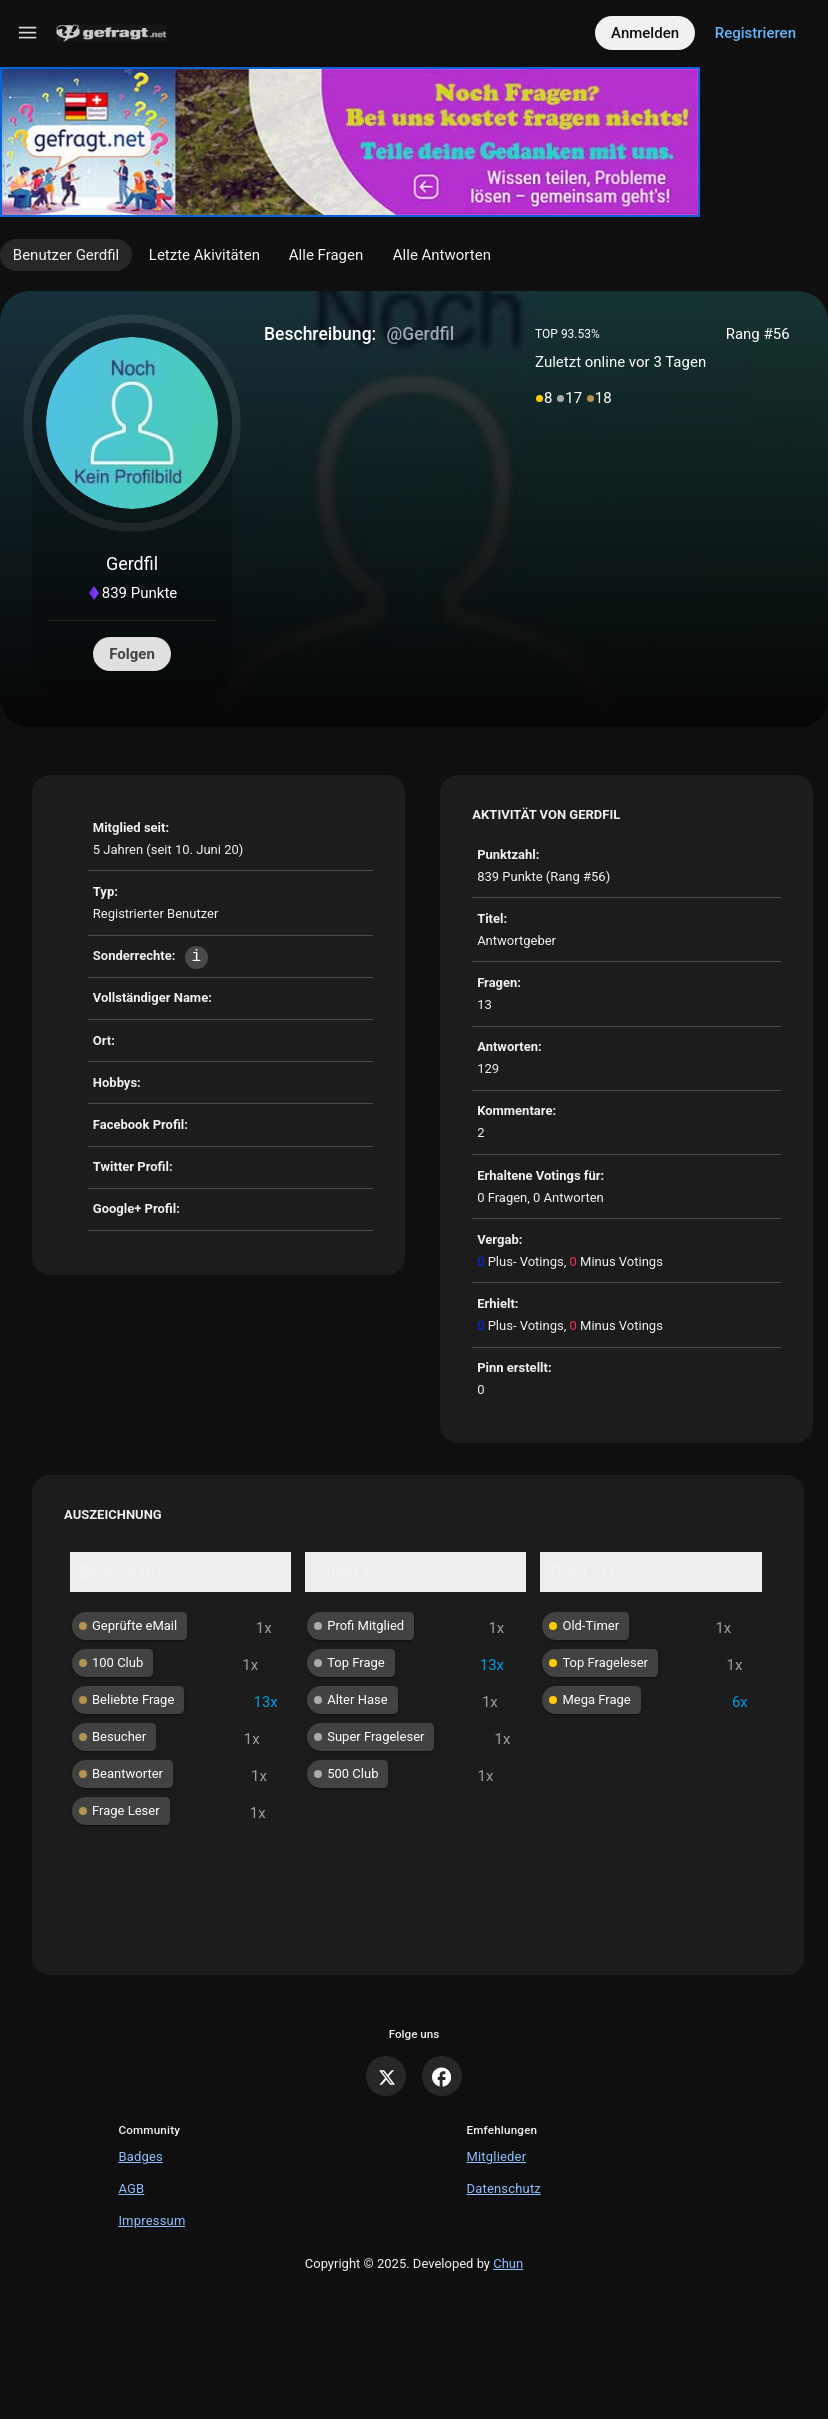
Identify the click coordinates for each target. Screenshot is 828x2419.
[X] (386, 2076)
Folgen (132, 654)
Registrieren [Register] (755, 33)
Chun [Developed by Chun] (508, 2263)
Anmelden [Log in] (645, 33)
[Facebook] (442, 2076)
